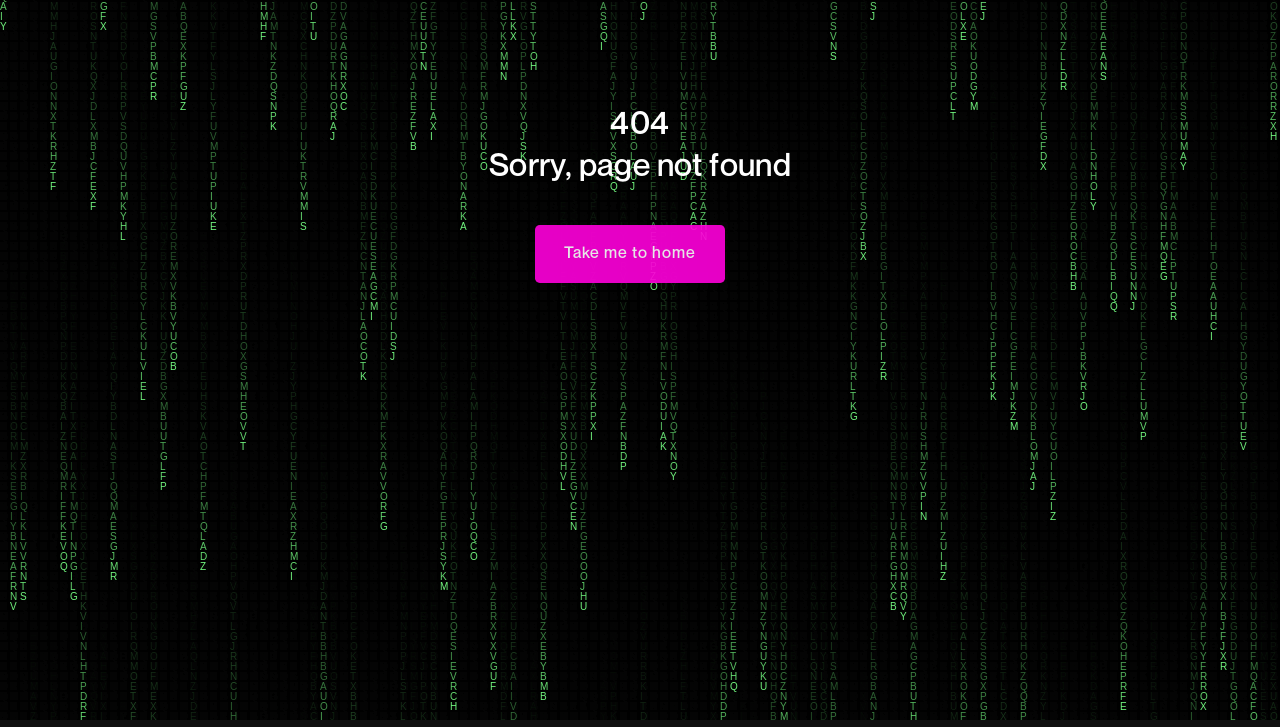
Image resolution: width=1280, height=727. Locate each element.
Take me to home (630, 252)
